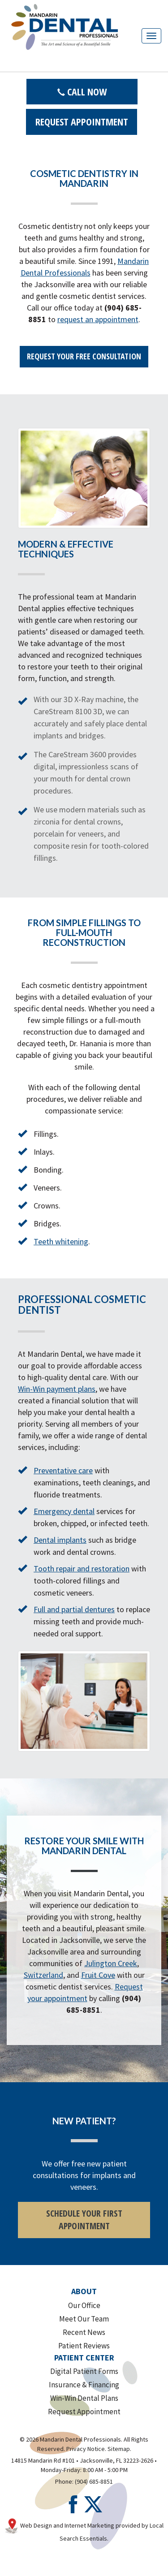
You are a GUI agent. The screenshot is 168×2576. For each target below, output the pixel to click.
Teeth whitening (61, 1241)
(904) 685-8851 (94, 2481)
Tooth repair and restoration (81, 1568)
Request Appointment (81, 121)
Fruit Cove (98, 1975)
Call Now (82, 91)
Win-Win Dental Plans (84, 2398)
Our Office (84, 2305)
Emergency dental (64, 1511)
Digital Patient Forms (84, 2371)
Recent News (84, 2332)
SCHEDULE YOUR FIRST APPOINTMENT (84, 2219)
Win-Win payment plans (56, 1389)
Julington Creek (110, 1963)
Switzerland (43, 1975)
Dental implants (60, 1540)
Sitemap (119, 2449)
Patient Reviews (84, 2346)
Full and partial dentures (74, 1609)
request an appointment (97, 319)
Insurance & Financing (84, 2385)
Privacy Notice (85, 2449)
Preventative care (63, 1470)
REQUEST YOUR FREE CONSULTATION (84, 356)
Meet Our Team (84, 2319)
